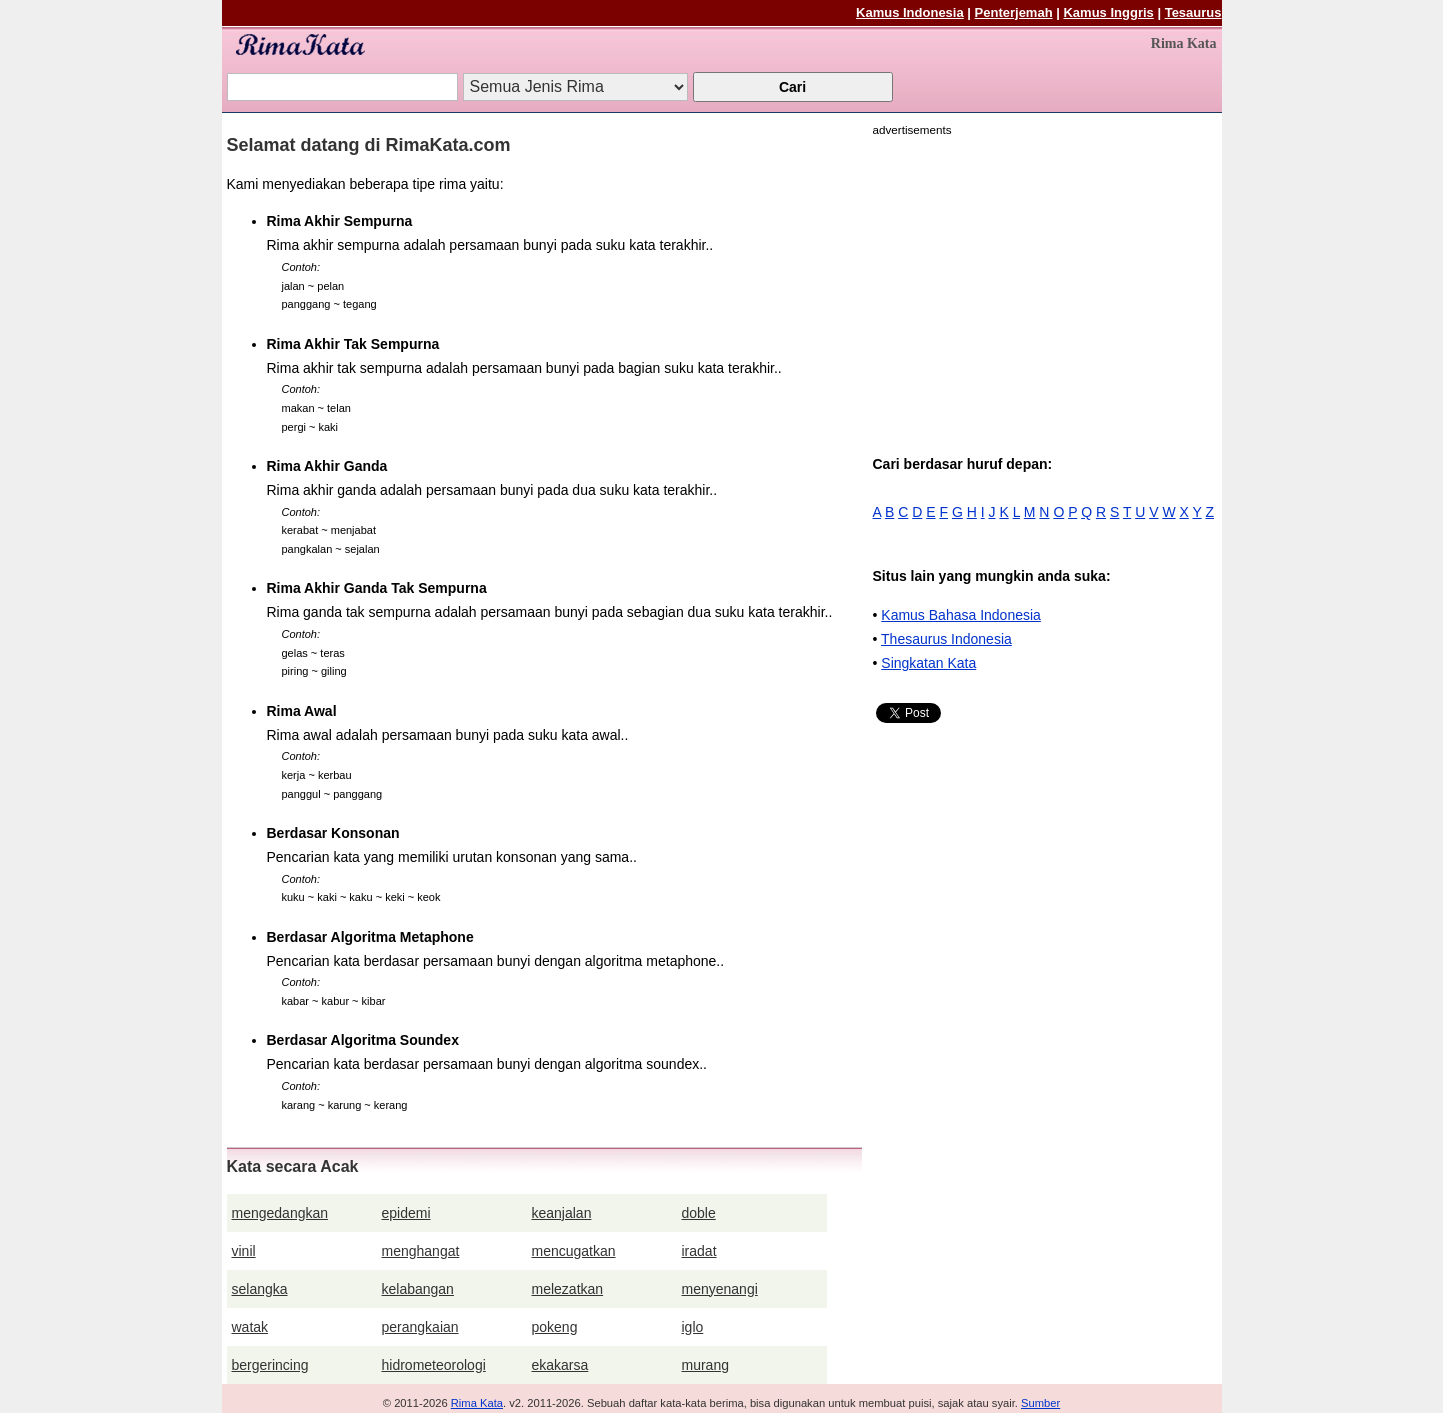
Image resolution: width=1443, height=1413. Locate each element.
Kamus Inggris (1108, 12)
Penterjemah (1014, 12)
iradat (699, 1251)
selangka (260, 1289)
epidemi (406, 1213)
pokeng (555, 1327)
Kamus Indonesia (910, 12)
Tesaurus (1193, 12)
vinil (244, 1251)
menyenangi (720, 1289)
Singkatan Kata (928, 663)
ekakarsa (560, 1365)
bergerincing (270, 1365)
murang (705, 1365)
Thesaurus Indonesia (946, 639)
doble (699, 1213)
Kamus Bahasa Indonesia (961, 615)
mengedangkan (280, 1213)
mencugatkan (574, 1251)
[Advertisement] (1041, 282)
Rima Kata (477, 1403)
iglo (693, 1327)
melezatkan (568, 1289)
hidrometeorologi (434, 1365)
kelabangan (418, 1289)
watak (250, 1327)
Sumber (1040, 1403)
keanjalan (562, 1213)
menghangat (421, 1251)
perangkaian (420, 1327)
